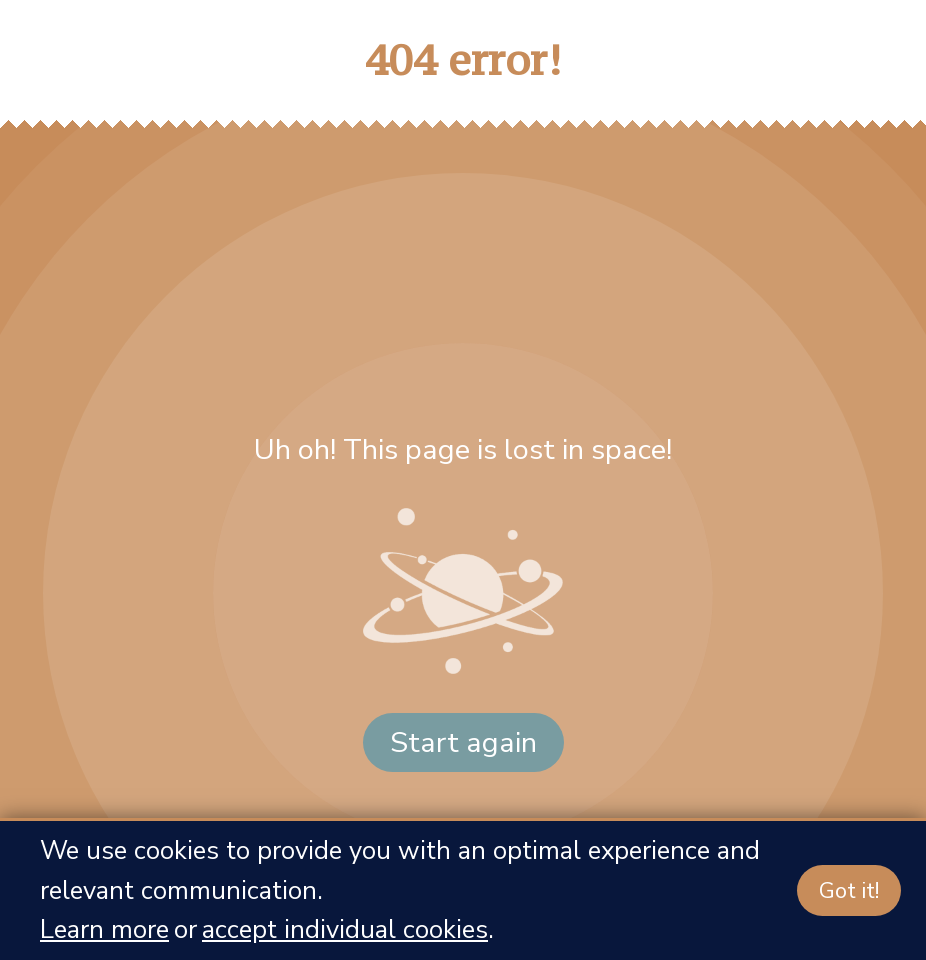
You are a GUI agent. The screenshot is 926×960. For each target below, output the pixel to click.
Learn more (104, 929)
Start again (463, 742)
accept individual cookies (345, 929)
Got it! (849, 890)
